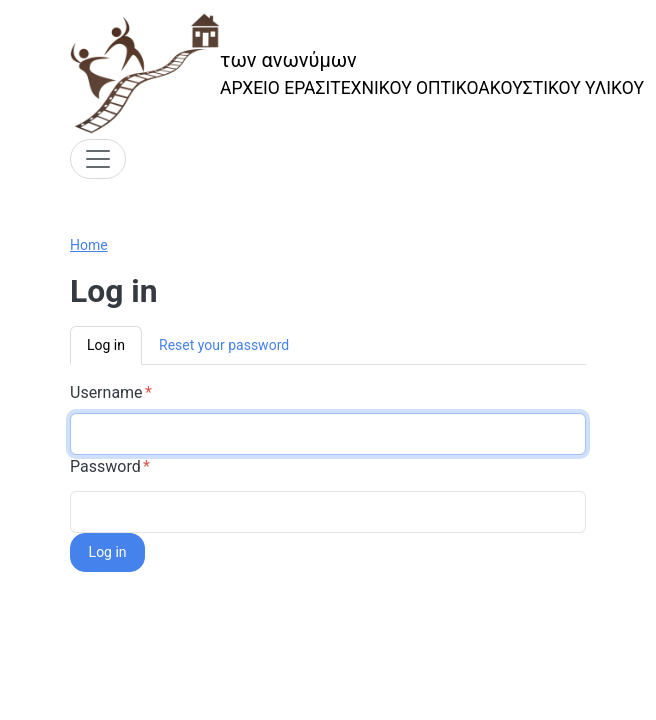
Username (106, 392)
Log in (106, 345)
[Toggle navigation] (98, 159)
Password (105, 466)
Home (89, 245)
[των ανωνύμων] (357, 73)
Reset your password (224, 345)
